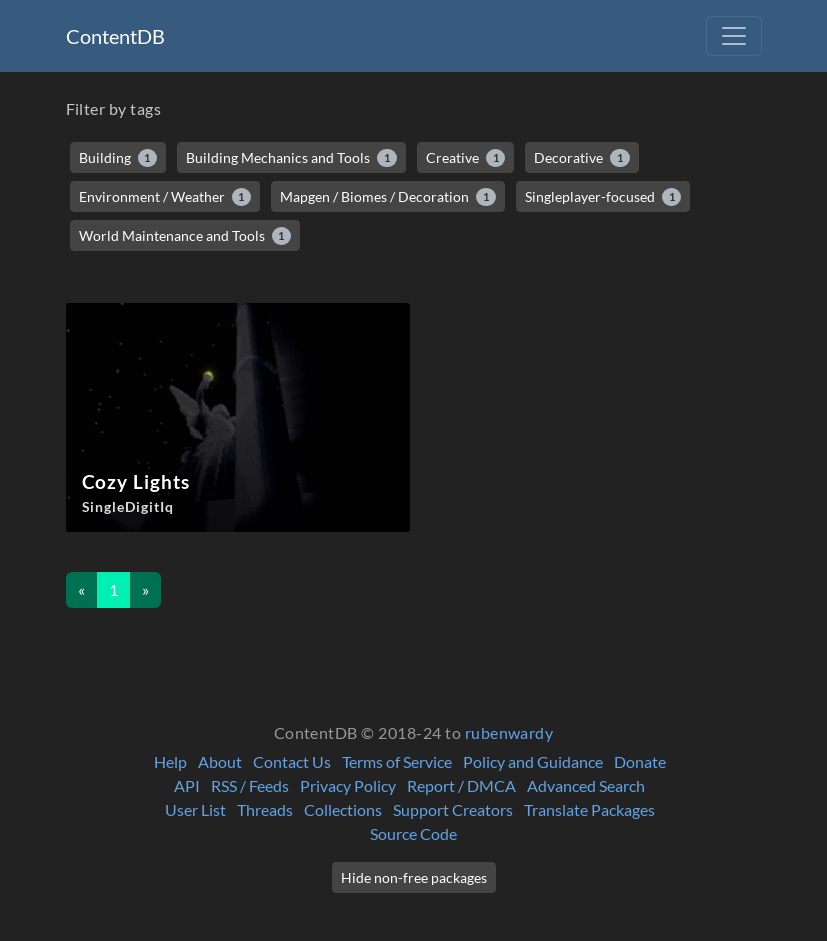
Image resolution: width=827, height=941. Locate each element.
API (187, 785)
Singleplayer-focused (603, 197)
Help (170, 761)
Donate (640, 761)
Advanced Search (586, 785)
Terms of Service (397, 761)
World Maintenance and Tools (185, 236)
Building (118, 158)
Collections (343, 809)
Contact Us (292, 761)
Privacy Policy (348, 785)
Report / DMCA (461, 785)
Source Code (413, 833)
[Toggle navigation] (734, 36)
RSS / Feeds (250, 785)
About (220, 761)
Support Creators (453, 809)
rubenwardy (509, 732)
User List (195, 809)
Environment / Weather (165, 197)
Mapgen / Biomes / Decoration (388, 197)
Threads (265, 809)
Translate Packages (589, 809)
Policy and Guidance (533, 761)
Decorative (582, 158)
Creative (466, 158)
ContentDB (115, 36)
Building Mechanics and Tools (291, 158)
